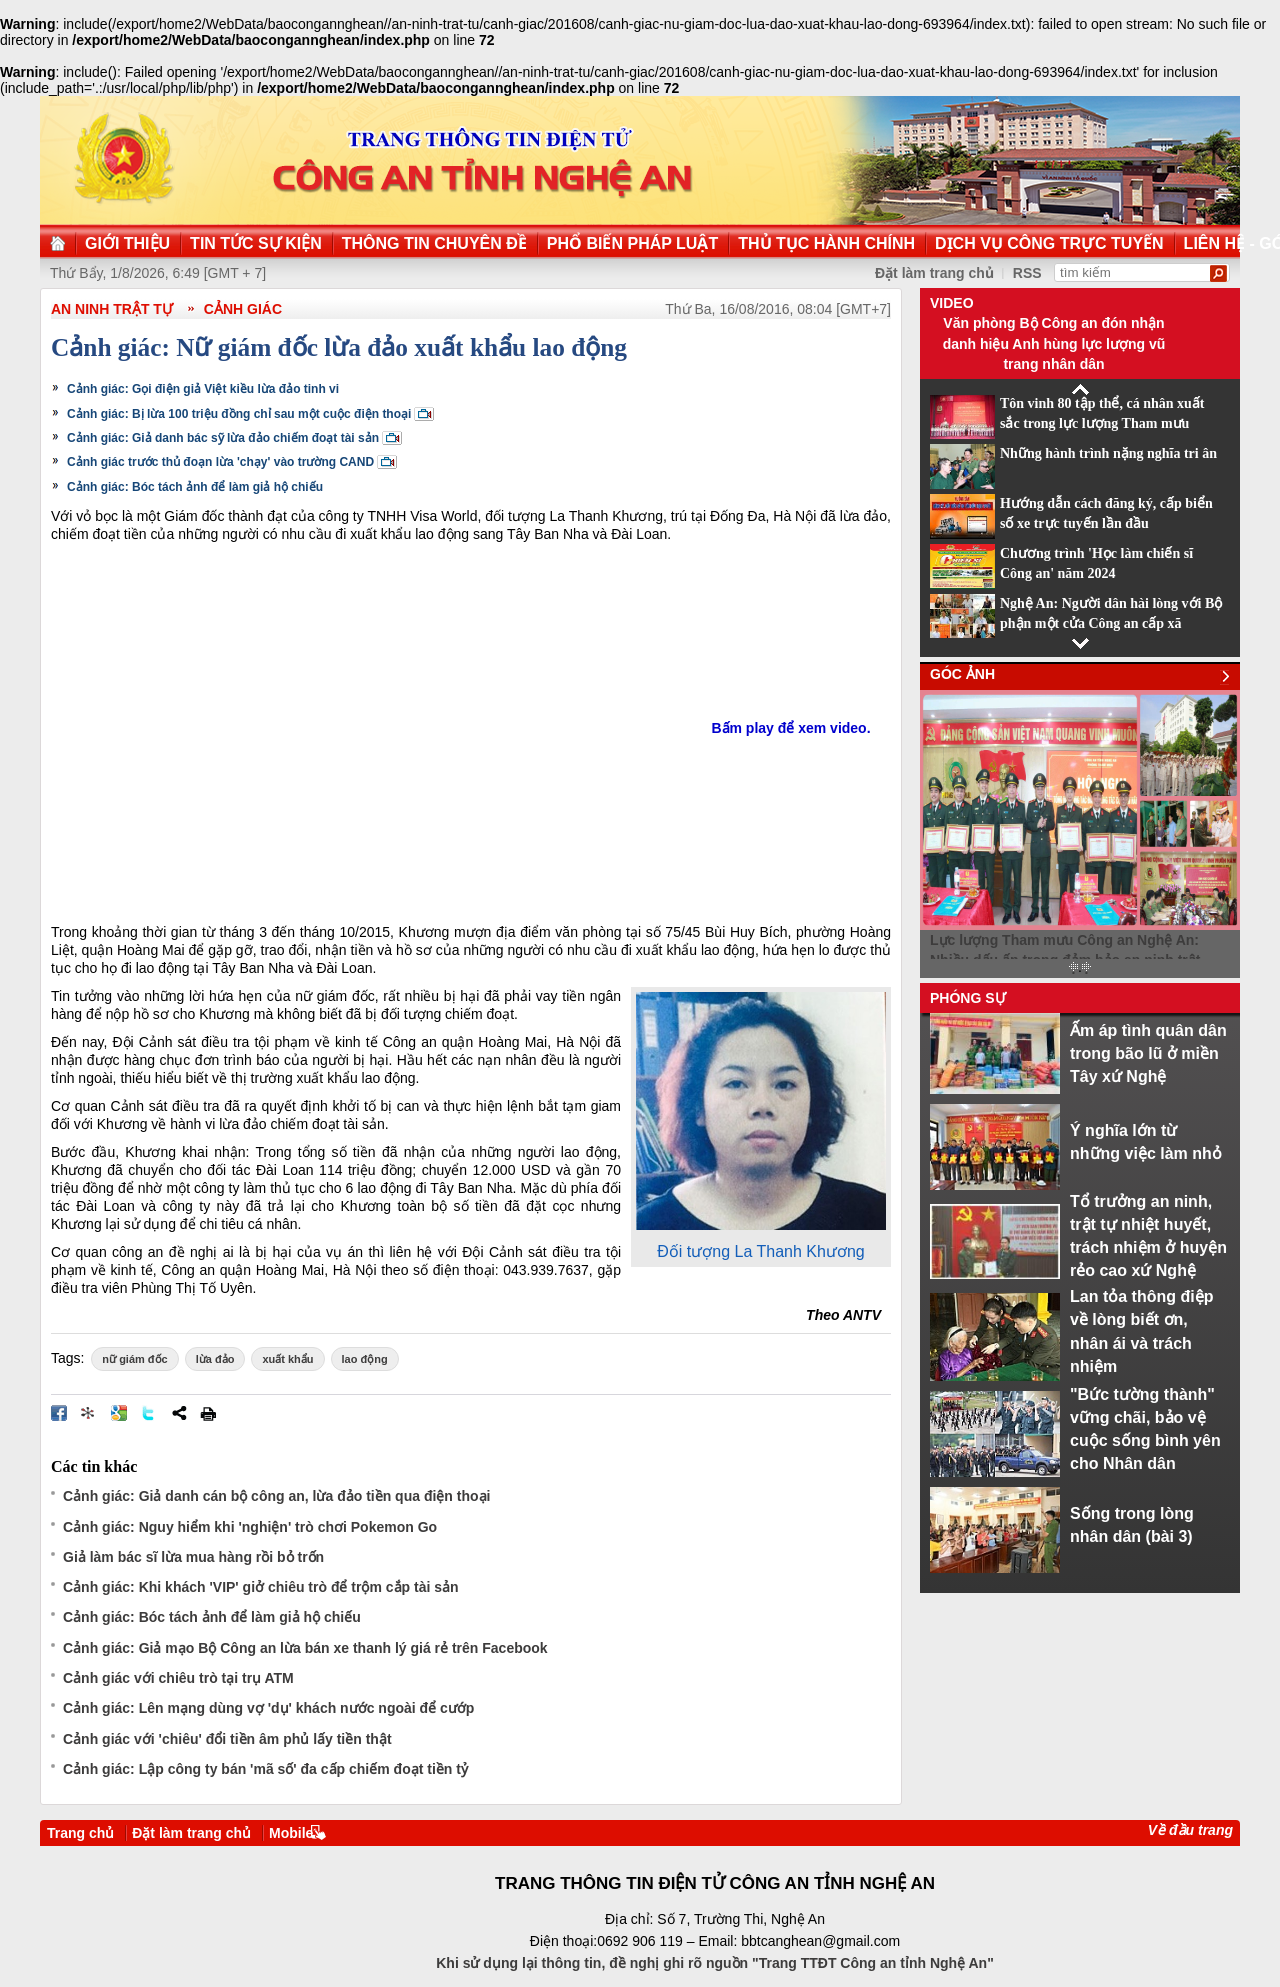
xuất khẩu (287, 1359)
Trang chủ (80, 1833)
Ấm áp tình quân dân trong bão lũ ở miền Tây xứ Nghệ (1148, 1053)
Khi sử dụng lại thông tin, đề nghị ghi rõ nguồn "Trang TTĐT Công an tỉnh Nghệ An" (715, 1963)
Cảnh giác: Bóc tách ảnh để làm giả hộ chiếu (195, 487)
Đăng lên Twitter (149, 1413)
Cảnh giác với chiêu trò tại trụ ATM (178, 1678)
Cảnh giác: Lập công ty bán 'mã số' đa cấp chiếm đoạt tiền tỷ (265, 1769)
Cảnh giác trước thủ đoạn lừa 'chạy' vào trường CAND (220, 462)
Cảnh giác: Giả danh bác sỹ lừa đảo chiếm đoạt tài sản (223, 438)
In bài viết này (208, 1413)
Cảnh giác (243, 309)
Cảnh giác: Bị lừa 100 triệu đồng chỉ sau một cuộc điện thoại (239, 414)
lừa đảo (215, 1359)
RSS (1027, 273)
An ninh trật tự (112, 309)
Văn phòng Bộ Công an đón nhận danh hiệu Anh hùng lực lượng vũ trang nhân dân (1054, 343)
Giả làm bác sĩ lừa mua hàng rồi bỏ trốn (193, 1557)
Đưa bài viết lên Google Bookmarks (119, 1413)
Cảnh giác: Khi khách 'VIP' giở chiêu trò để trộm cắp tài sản (261, 1587)
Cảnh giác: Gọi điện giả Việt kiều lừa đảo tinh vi (203, 389)
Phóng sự (968, 998)
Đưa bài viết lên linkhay (89, 1413)
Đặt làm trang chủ (934, 273)
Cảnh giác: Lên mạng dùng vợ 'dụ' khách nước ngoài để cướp (268, 1708)
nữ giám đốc (134, 1359)
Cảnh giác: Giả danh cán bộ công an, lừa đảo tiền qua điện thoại (276, 1496)
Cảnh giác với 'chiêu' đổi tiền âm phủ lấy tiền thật (227, 1739)
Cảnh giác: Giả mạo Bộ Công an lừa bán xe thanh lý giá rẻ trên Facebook (305, 1648)
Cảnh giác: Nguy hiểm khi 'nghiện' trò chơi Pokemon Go (250, 1527)
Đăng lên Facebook (59, 1413)
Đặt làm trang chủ (191, 1833)
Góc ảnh (962, 674)
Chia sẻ (179, 1413)
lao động (365, 1359)
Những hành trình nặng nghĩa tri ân (1108, 453)
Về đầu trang (1190, 1830)
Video (952, 303)
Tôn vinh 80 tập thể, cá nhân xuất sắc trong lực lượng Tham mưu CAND (1102, 424)
